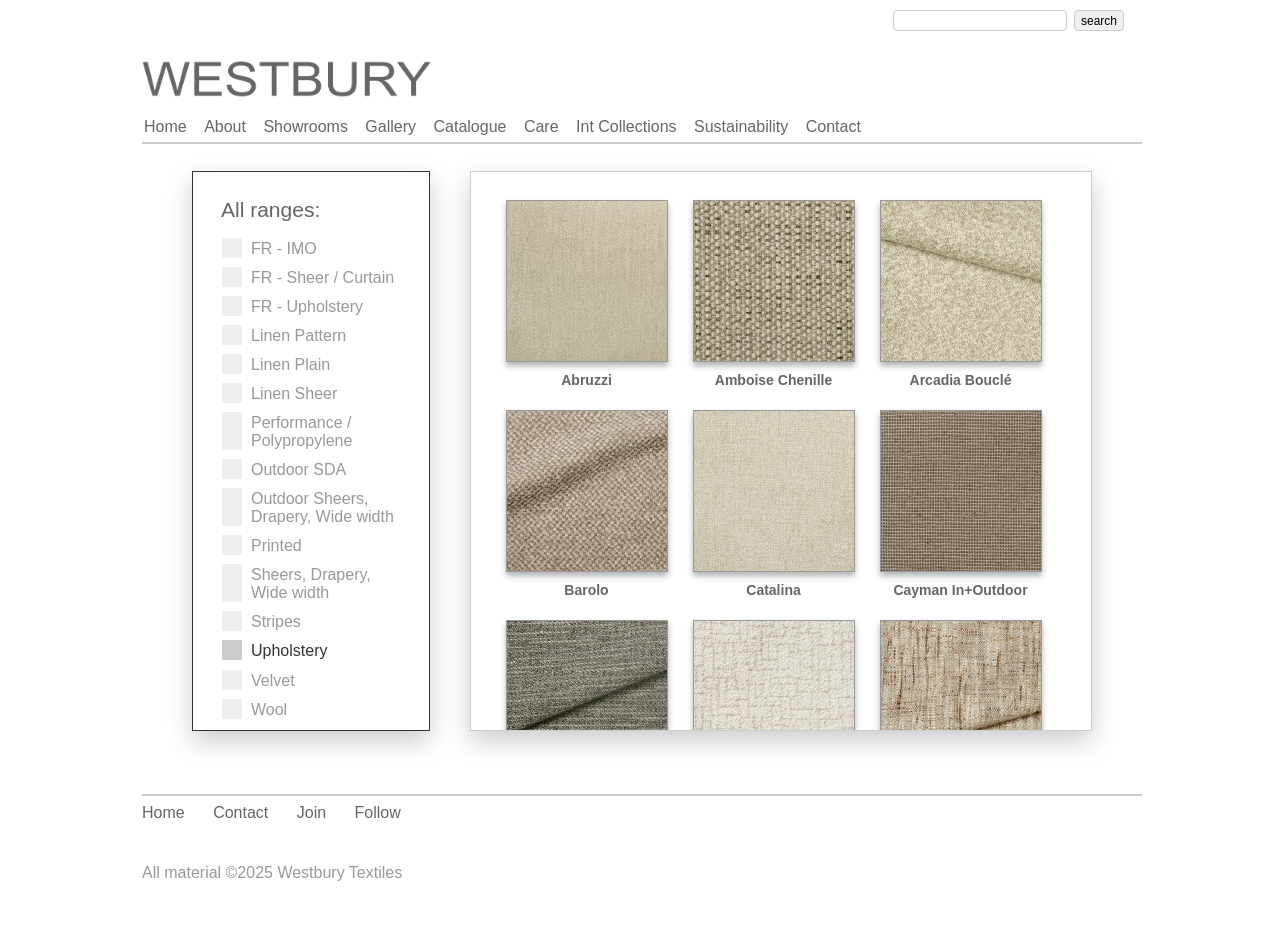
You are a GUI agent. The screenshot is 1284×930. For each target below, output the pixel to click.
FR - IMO (284, 248)
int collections (626, 126)
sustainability (741, 126)
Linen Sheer (294, 393)
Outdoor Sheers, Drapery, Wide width (322, 507)
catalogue (469, 126)
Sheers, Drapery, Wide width (311, 583)
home (165, 126)
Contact (240, 812)
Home (163, 812)
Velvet (273, 680)
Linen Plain (290, 364)
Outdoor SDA (298, 469)
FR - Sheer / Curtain (322, 277)
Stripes (276, 621)
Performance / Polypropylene (301, 431)
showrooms (305, 126)
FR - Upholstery (307, 306)
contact (833, 126)
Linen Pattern (298, 335)
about (225, 126)
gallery (390, 126)
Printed (276, 545)
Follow (378, 812)
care (541, 126)
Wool (269, 709)
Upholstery (289, 650)
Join (311, 812)
